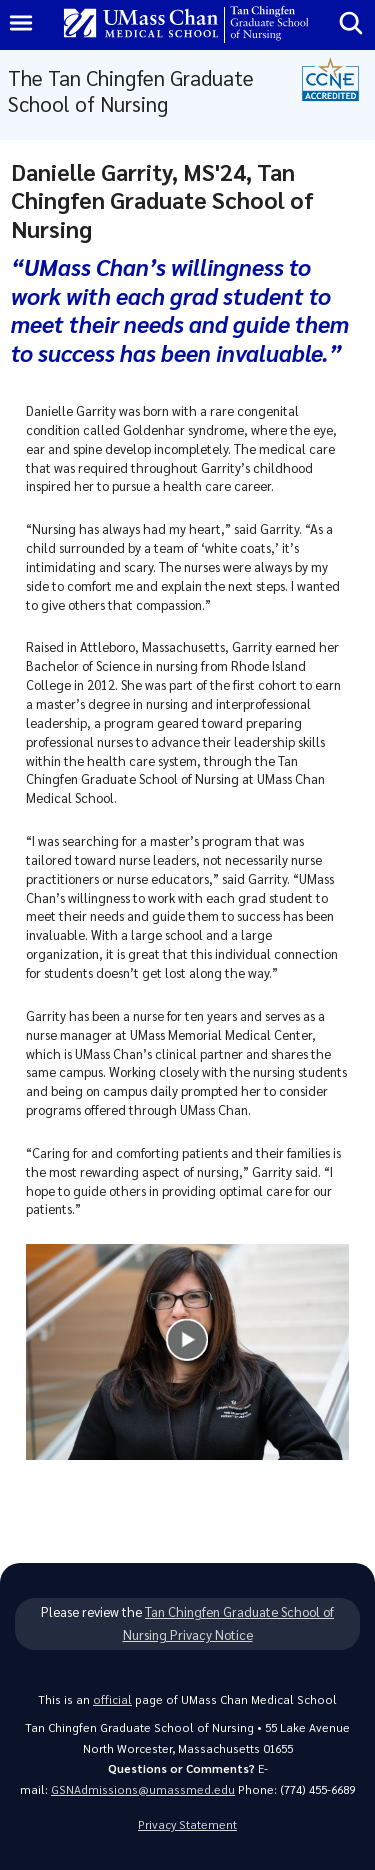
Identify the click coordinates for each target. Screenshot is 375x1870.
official (112, 1699)
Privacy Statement (187, 1824)
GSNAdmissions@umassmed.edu (143, 1789)
